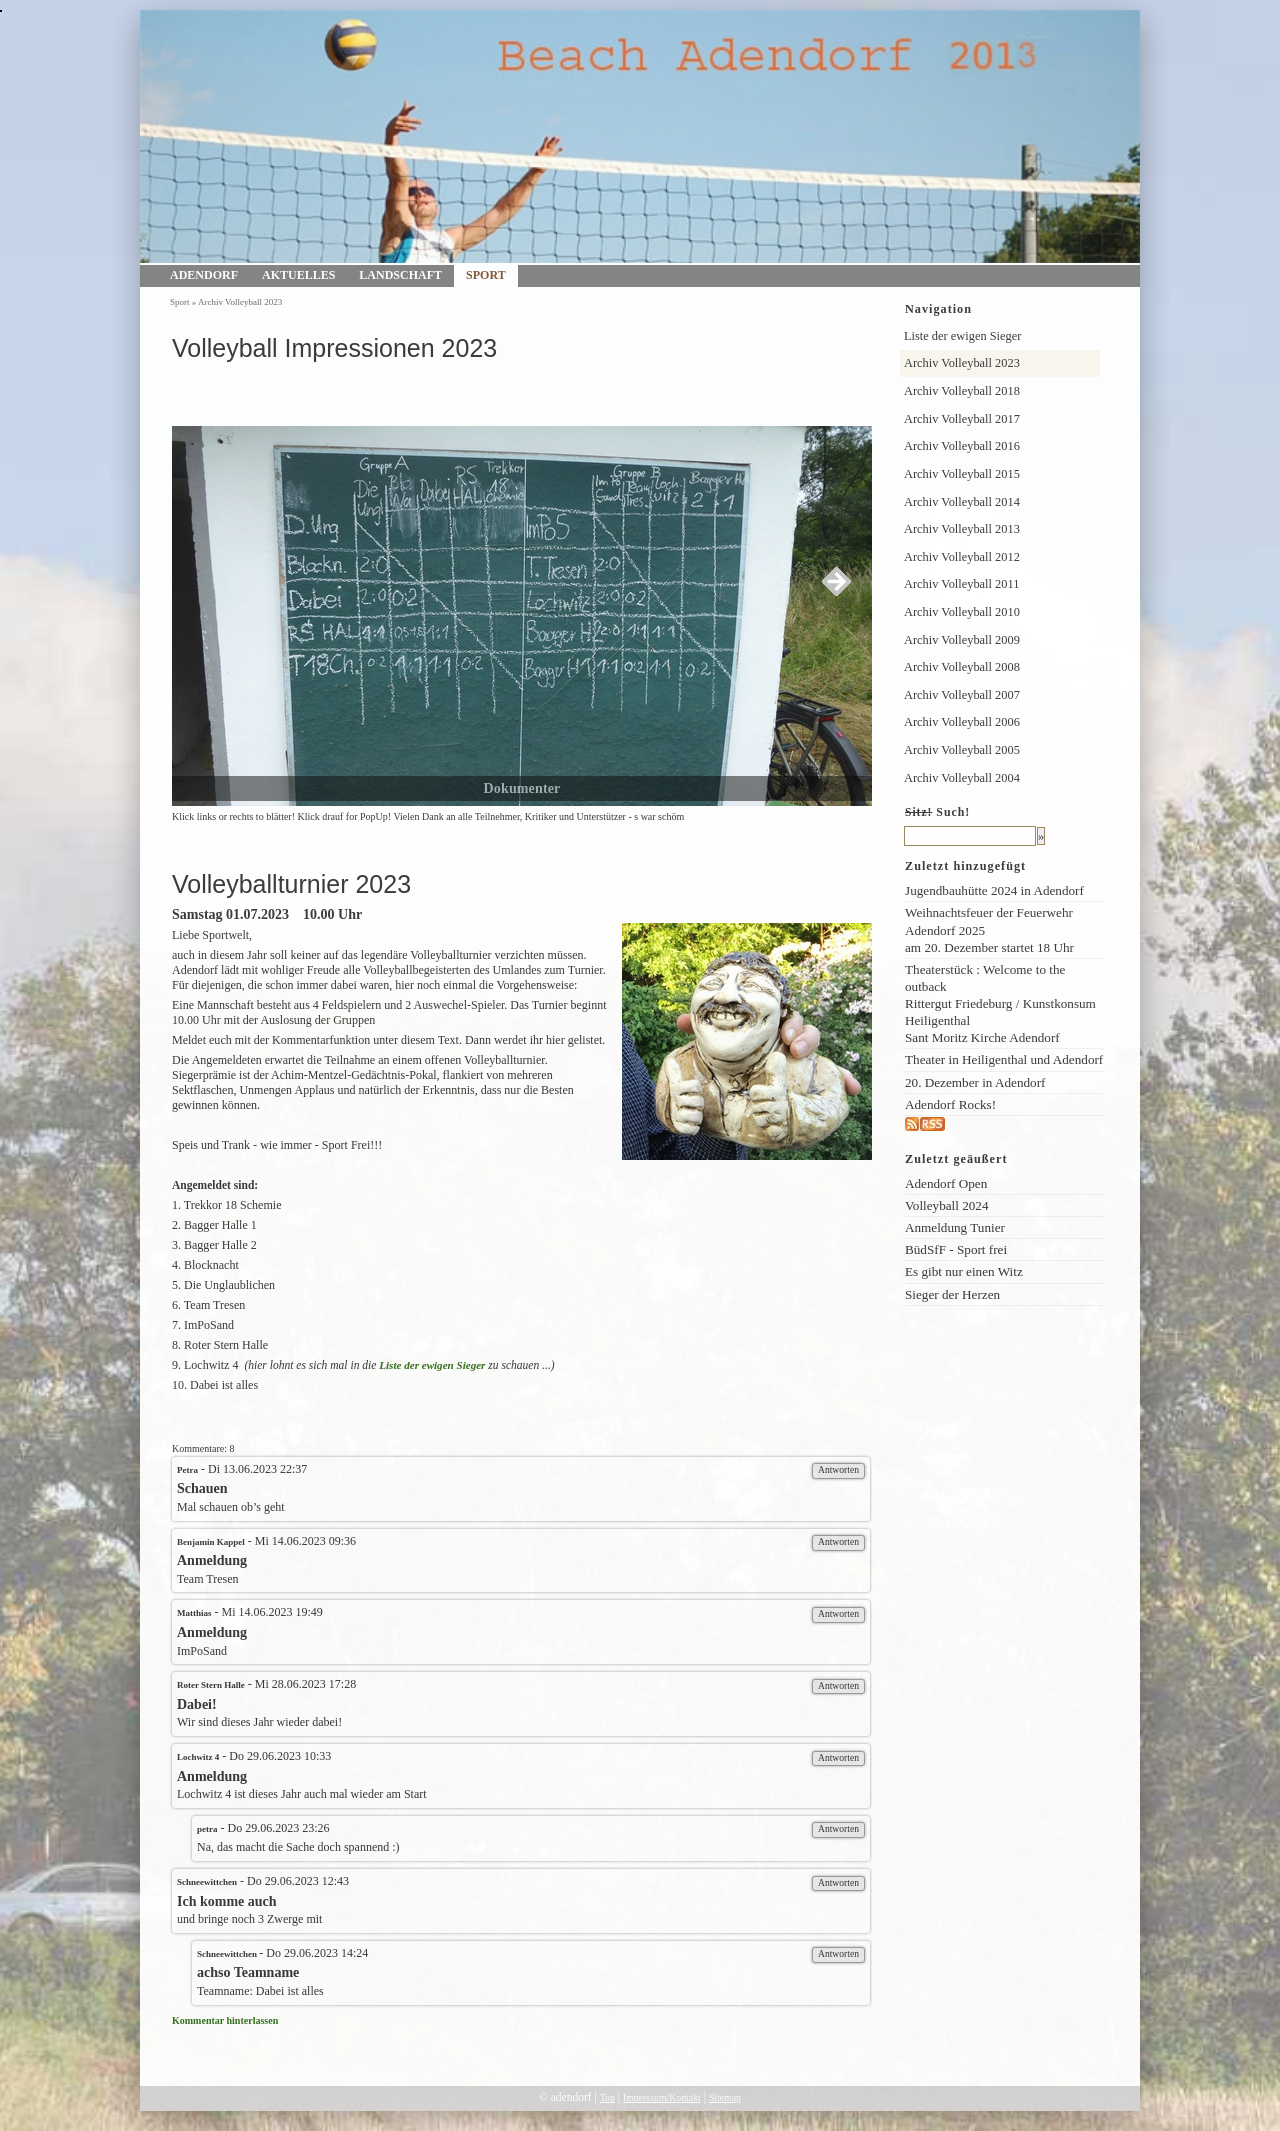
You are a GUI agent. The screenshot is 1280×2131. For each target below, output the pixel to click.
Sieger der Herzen (952, 1294)
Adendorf (204, 275)
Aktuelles (298, 275)
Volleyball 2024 (947, 1205)
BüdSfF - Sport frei (956, 1249)
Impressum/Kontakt (662, 2097)
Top (607, 2097)
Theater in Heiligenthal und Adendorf (1004, 1059)
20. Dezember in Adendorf (975, 1082)
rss (952, 1124)
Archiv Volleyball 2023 (240, 302)
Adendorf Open (946, 1183)
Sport (486, 275)
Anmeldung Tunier (955, 1227)
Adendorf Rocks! (950, 1104)
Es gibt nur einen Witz (964, 1271)
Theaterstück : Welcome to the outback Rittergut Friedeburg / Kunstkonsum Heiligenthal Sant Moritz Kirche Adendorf (1000, 1004)
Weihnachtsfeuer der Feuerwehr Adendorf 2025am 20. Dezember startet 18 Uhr (989, 929)
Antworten (838, 1469)
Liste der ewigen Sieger (432, 1365)
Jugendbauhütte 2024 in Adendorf (994, 890)
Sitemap (725, 2097)
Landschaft (400, 275)
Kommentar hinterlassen (225, 2020)
